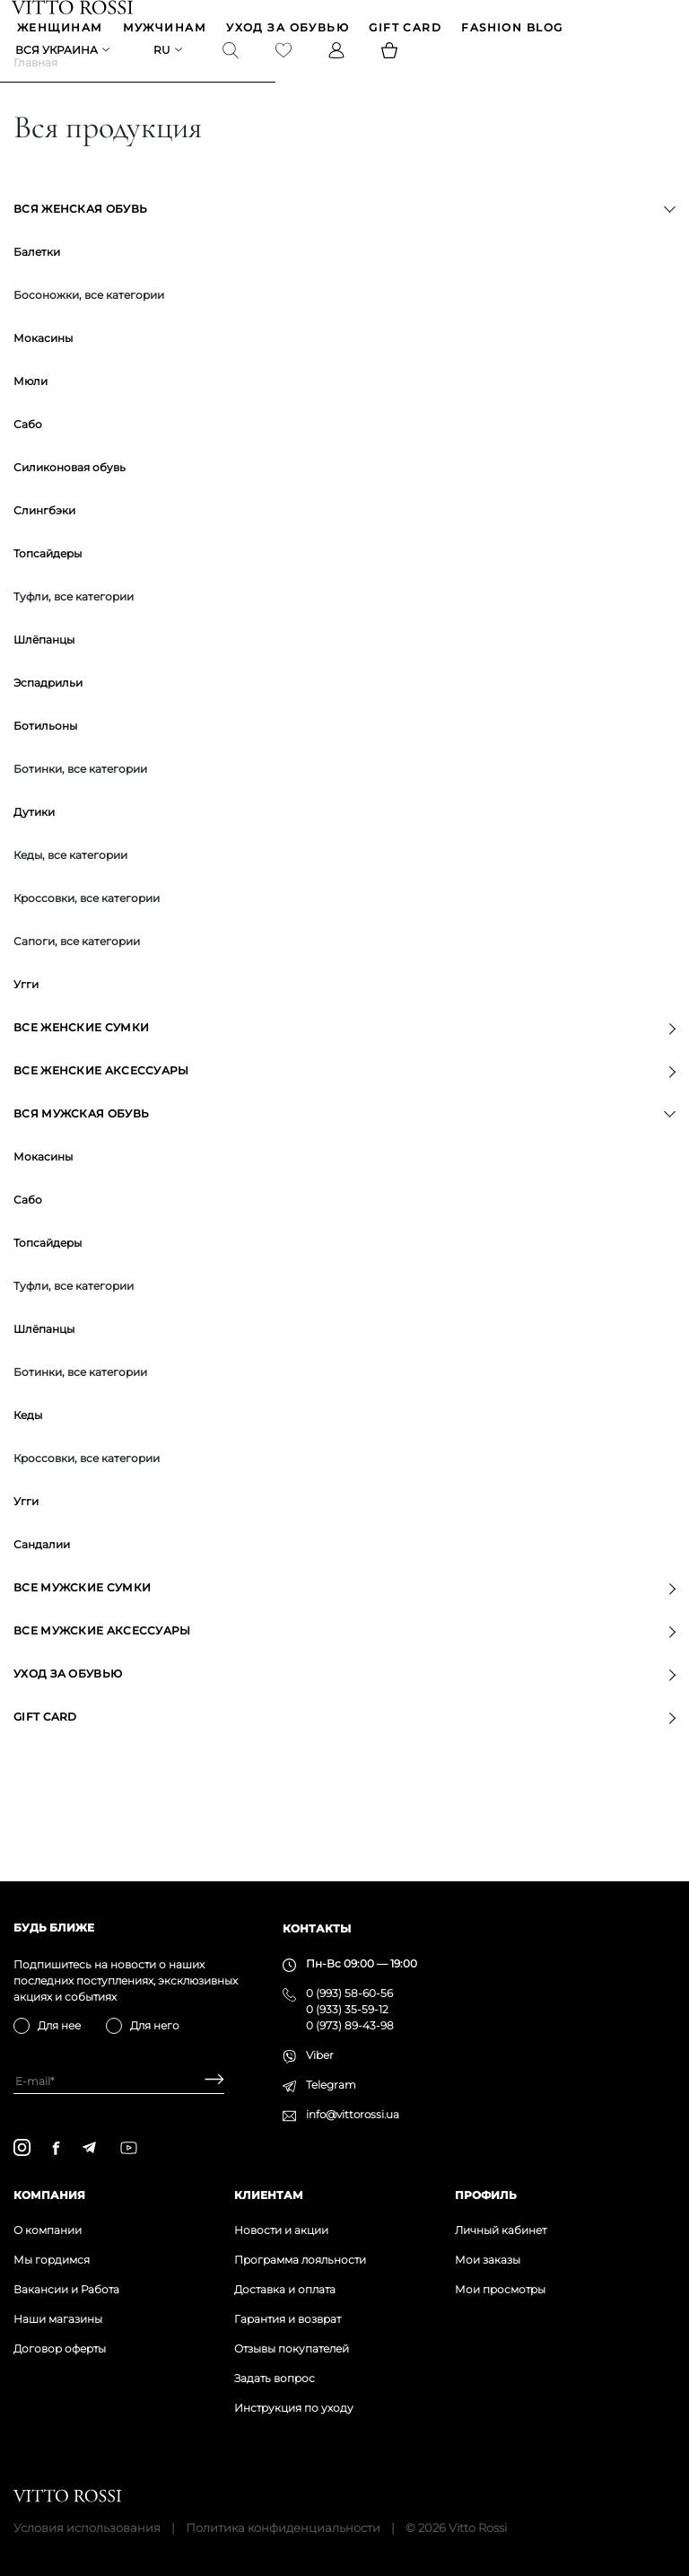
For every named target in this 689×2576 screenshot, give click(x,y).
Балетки (36, 279)
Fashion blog (513, 30)
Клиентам (268, 2195)
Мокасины (43, 365)
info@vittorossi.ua (352, 2114)
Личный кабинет (500, 2230)
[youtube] (129, 2148)
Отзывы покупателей (291, 2348)
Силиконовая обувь (69, 495)
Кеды (27, 1443)
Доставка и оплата (285, 2289)
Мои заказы (487, 2259)
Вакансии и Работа (66, 2289)
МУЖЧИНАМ (167, 30)
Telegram (331, 2084)
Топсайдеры (47, 581)
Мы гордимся (51, 2259)
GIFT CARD (407, 30)
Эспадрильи (48, 710)
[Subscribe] (207, 2081)
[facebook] (56, 2148)
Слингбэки (44, 538)
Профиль (486, 2195)
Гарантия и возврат (287, 2319)
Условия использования (87, 2527)
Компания (49, 2195)
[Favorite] (285, 55)
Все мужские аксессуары (102, 1658)
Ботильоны (45, 753)
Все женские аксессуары (101, 1098)
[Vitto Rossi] (74, 8)
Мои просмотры (500, 2289)
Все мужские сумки (82, 1615)
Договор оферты (59, 2348)
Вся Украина (58, 54)
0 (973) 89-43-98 (350, 2025)
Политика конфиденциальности (283, 2527)
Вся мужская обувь (81, 1141)
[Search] (232, 55)
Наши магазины (57, 2319)
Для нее (59, 2025)
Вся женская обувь (80, 236)
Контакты (317, 1928)
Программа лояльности (300, 2259)
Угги (26, 1012)
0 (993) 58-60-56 (349, 1993)
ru (163, 54)
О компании (47, 2230)
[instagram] (22, 2147)
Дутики (34, 839)
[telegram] (89, 2147)
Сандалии (41, 1572)
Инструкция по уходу (293, 2407)
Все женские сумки (81, 1055)
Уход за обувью (289, 30)
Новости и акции (281, 2230)
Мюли (30, 409)
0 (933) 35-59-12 (347, 2009)
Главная (35, 90)
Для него (154, 2025)
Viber (320, 2055)
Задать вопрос (274, 2378)
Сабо (27, 452)
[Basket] (391, 55)
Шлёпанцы (43, 667)
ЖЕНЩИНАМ (62, 30)
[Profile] (338, 55)
